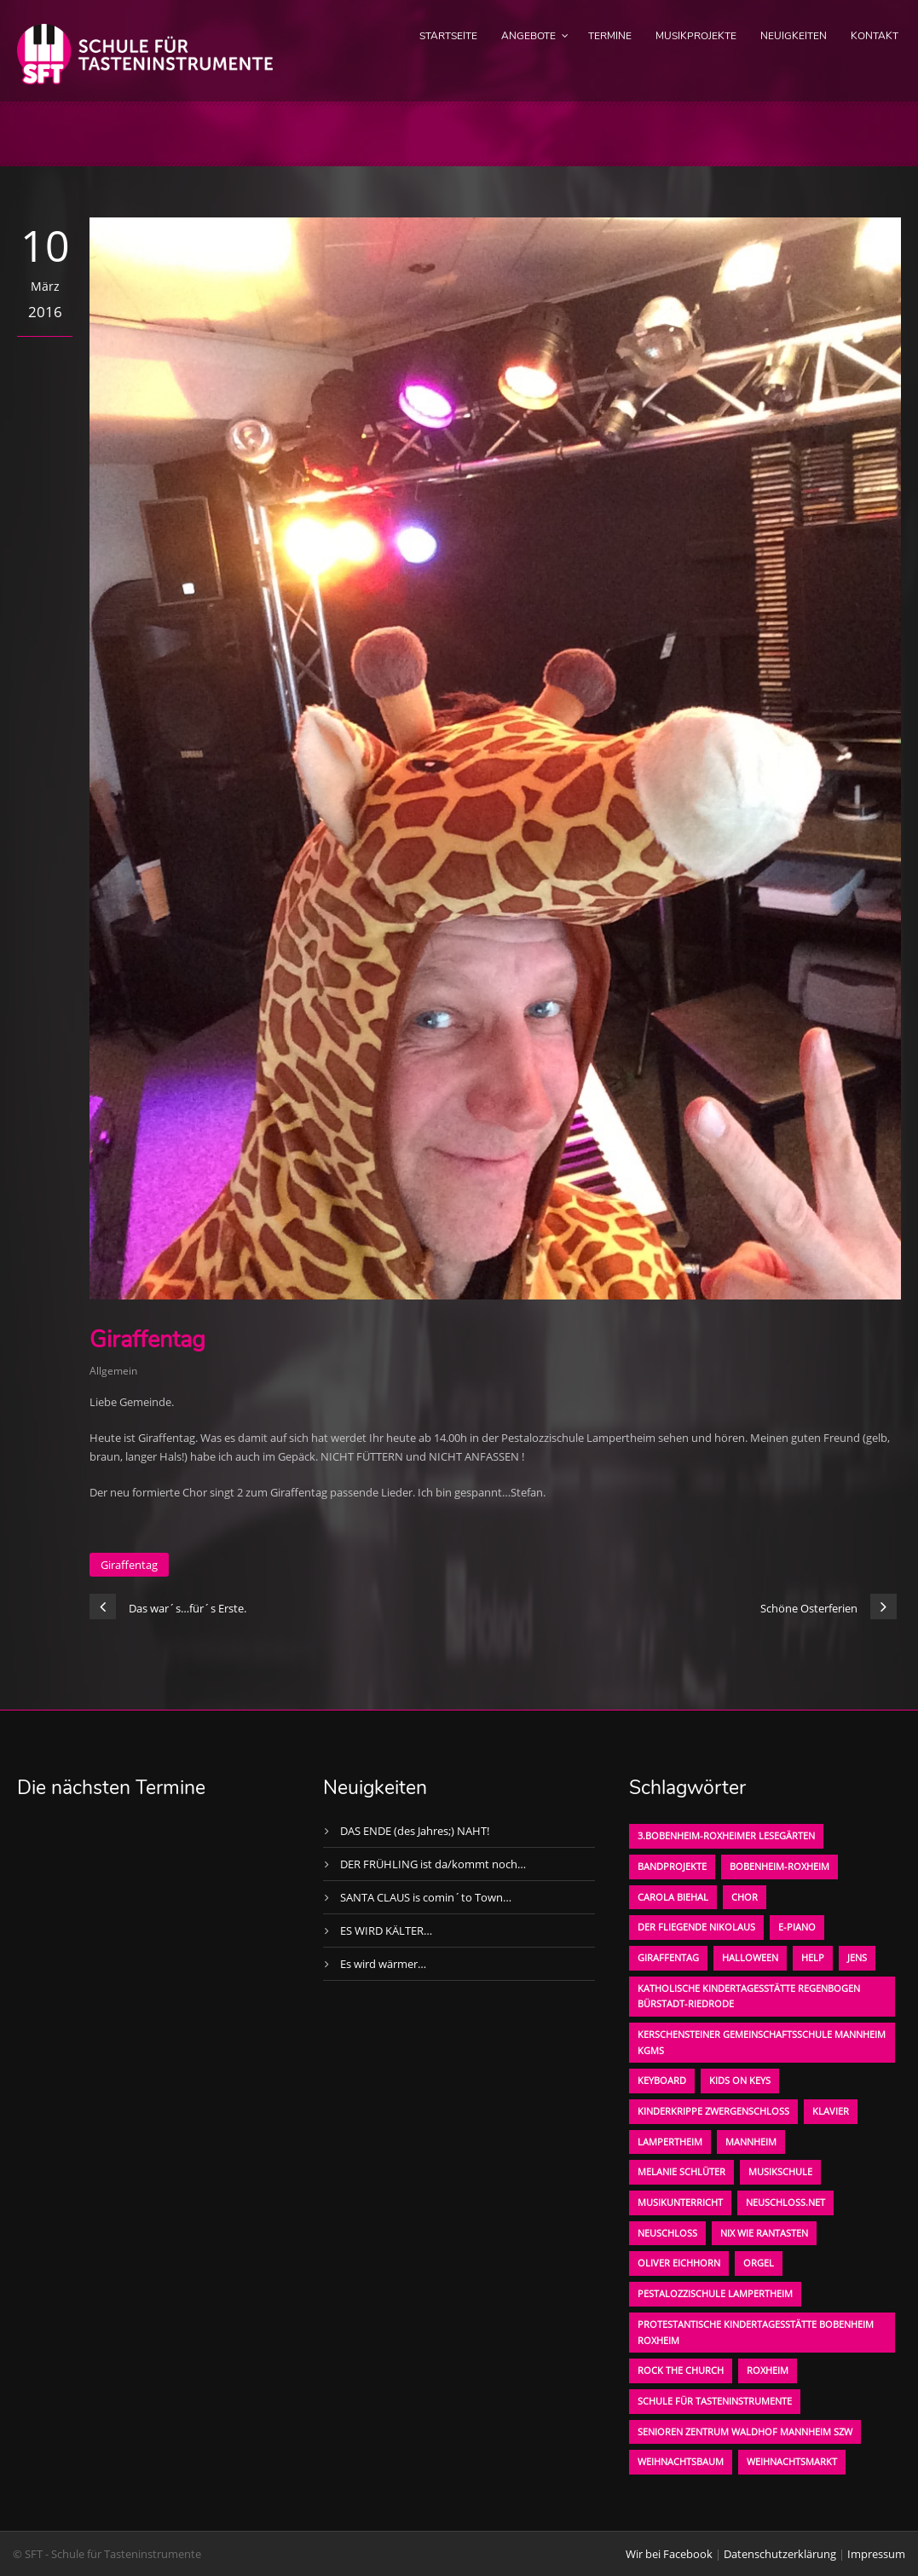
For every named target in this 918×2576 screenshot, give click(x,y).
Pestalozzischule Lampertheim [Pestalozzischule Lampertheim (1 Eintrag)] (715, 2293)
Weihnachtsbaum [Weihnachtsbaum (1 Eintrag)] (681, 2461)
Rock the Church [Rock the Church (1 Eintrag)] (681, 2370)
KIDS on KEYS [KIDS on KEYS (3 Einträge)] (740, 2080)
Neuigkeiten (793, 36)
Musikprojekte (695, 36)
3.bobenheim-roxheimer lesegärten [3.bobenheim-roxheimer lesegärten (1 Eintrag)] (726, 1835)
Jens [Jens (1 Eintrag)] (857, 1957)
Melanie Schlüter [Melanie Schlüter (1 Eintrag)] (681, 2171)
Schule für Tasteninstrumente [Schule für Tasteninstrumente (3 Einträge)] (715, 2400)
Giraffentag (129, 1564)
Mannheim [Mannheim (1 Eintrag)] (751, 2141)
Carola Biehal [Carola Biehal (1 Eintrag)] (673, 1896)
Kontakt (874, 36)
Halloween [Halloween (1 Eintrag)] (750, 1957)
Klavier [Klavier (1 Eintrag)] (830, 2110)
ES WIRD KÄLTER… (386, 1930)
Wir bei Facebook (669, 2554)
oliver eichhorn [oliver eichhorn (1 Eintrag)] (679, 2262)
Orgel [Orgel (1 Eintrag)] (758, 2262)
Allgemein (113, 1370)
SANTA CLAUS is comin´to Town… (425, 1897)
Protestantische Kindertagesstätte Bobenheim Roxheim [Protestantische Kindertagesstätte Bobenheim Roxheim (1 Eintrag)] (756, 2332)
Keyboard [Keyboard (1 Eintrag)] (662, 2080)
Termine (610, 36)
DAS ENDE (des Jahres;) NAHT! (414, 1830)
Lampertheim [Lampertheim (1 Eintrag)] (670, 2141)
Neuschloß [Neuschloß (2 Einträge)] (667, 2232)
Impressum (876, 2554)
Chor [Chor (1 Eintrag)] (744, 1896)
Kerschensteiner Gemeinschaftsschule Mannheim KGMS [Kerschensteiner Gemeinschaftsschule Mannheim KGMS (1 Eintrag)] (762, 2042)
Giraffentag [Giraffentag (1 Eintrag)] (668, 1957)
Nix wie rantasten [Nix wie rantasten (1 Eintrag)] (764, 2232)
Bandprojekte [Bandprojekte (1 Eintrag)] (672, 1866)
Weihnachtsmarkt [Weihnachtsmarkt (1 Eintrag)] (792, 2461)
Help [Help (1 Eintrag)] (812, 1957)
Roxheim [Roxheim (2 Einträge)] (767, 2370)
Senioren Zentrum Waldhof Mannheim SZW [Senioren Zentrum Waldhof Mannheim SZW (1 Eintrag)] (745, 2431)
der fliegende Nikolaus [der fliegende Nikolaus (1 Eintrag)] (696, 1926)
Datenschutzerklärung (780, 2554)
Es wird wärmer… (383, 1963)
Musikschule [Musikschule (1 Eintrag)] (780, 2171)
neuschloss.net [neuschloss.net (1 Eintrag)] (785, 2202)
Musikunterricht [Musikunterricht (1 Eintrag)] (680, 2202)
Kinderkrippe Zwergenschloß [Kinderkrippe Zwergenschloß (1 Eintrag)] (713, 2110)
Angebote (528, 36)
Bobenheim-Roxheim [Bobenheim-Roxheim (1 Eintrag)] (779, 1866)
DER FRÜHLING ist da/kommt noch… (433, 1864)
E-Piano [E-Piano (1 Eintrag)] (797, 1926)
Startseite (448, 36)
